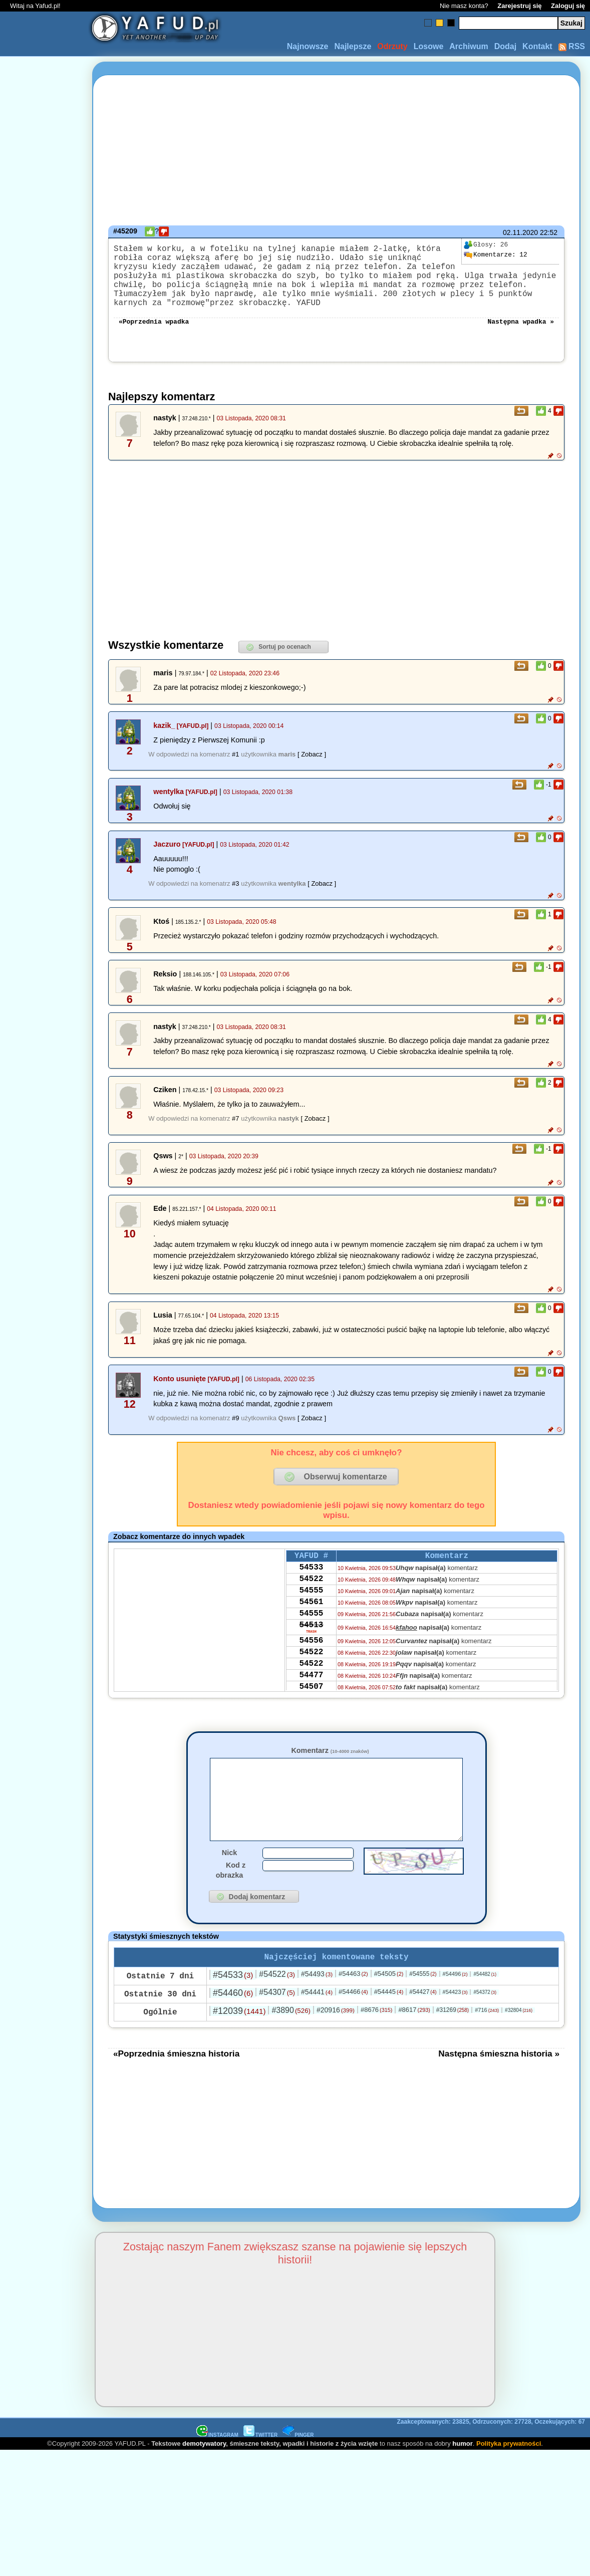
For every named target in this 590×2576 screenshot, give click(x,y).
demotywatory (204, 2476)
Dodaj (505, 46)
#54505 (389, 2006)
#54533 (233, 2008)
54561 (311, 1627)
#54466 (353, 2024)
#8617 (414, 2042)
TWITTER (260, 2468)
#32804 (518, 2043)
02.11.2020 (520, 232)
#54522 (277, 2007)
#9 (235, 1434)
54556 (311, 1672)
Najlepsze (352, 46)
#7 (235, 1134)
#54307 (277, 2025)
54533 (311, 1586)
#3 (235, 899)
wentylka (168, 808)
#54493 (317, 2007)
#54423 (455, 2025)
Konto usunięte (179, 1395)
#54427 (422, 2024)
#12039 (239, 2044)
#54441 (317, 2025)
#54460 (233, 2026)
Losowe (429, 46)
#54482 (484, 2007)
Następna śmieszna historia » (498, 2087)
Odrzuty (392, 46)
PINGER (298, 2468)
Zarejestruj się (519, 6)
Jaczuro (166, 860)
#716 (487, 2043)
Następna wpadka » (520, 336)
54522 (311, 1600)
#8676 (376, 2042)
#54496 (455, 2007)
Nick (229, 1884)
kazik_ (164, 741)
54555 (311, 1613)
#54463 (353, 2006)
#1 (235, 770)
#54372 (484, 2025)
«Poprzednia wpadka (154, 336)
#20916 (336, 2043)
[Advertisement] (44, 1288)
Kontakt (537, 46)
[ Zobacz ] (312, 770)
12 (495, 255)
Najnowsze (308, 46)
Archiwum (468, 46)
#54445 (389, 2024)
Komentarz (330, 1766)
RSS (571, 46)
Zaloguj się (568, 6)
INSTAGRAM (217, 2468)
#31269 (452, 2042)
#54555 (422, 2006)
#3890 (291, 2043)
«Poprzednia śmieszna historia (176, 2087)
